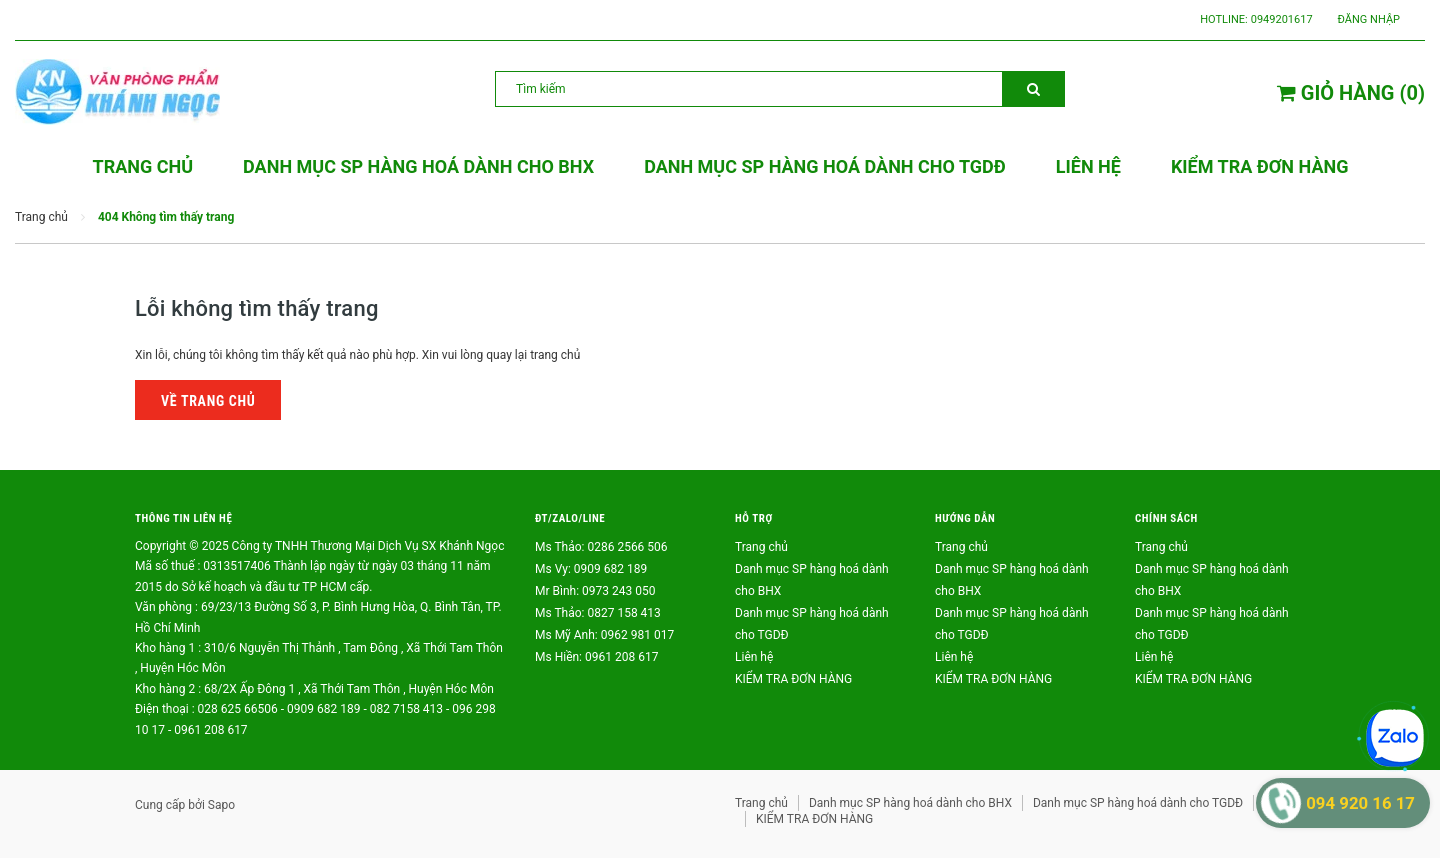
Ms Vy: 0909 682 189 (591, 569)
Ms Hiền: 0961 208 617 (596, 657)
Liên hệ (754, 657)
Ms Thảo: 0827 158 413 (598, 613)
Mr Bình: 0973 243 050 (595, 591)
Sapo (221, 805)
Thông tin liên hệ (183, 518)
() (1351, 93)
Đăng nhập (1369, 19)
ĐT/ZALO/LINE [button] (570, 518)
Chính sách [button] (1166, 518)
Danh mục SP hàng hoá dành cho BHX (910, 803)
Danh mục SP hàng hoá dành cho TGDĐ (1138, 803)
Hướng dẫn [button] (965, 518)
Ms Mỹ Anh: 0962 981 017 (604, 635)
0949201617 (1282, 19)
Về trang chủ (208, 401)
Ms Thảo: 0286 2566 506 (601, 547)
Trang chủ (761, 547)
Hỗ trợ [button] (754, 518)
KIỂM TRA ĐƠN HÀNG (793, 679)
